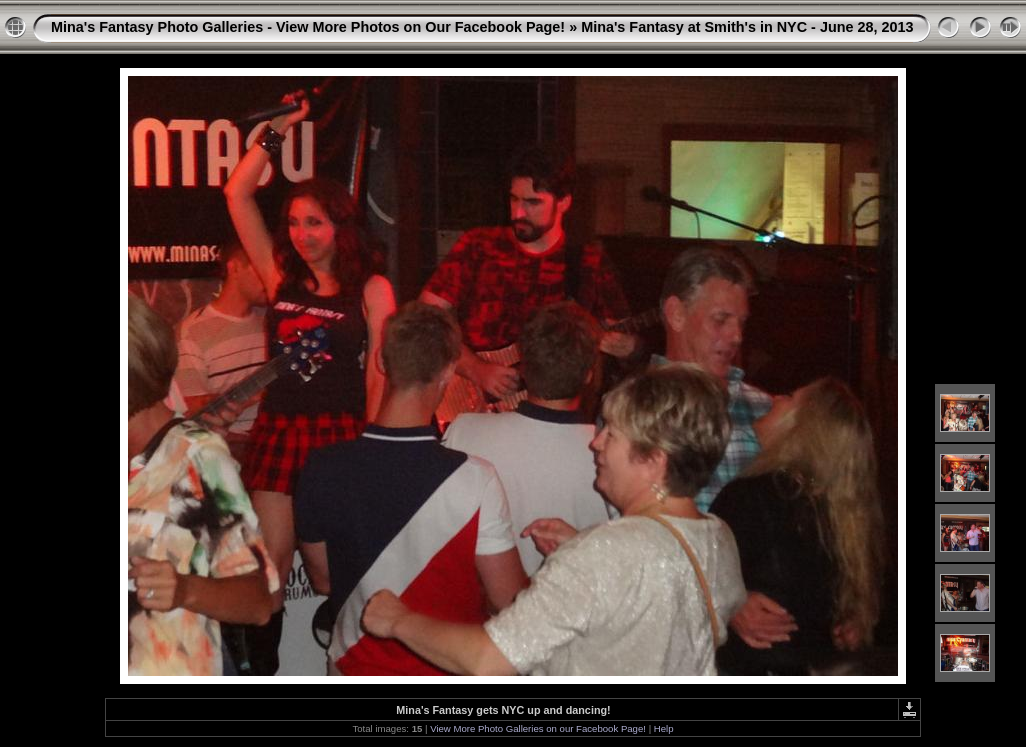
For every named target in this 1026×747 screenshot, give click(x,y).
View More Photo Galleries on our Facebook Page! (538, 728)
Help (664, 728)
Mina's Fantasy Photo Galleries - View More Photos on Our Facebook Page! (308, 27)
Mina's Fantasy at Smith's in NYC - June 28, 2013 (747, 27)
